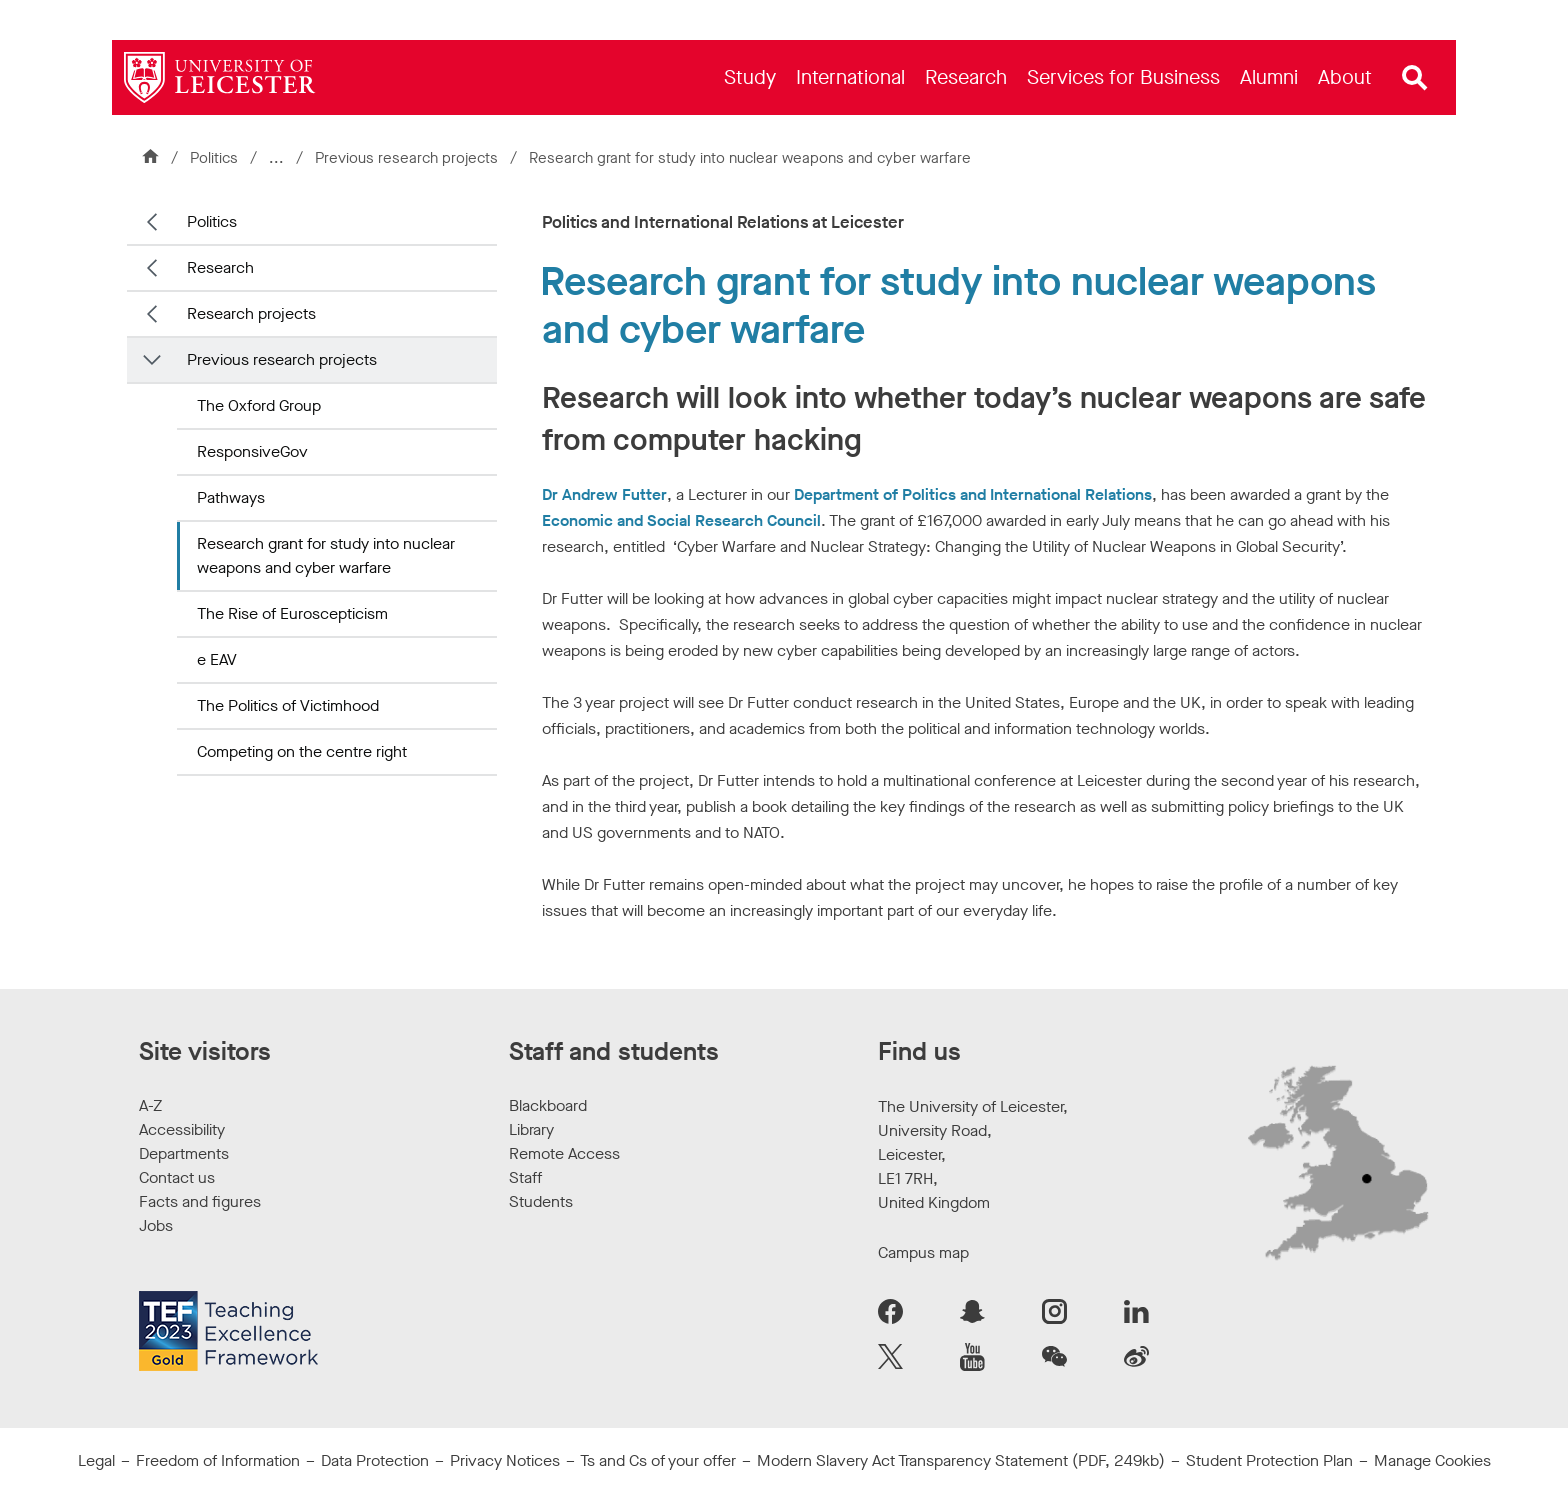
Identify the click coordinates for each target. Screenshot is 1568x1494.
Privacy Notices (505, 1460)
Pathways (231, 497)
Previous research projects (408, 158)
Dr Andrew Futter (604, 494)
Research (220, 267)
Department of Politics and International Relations (973, 494)
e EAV (217, 659)
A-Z (150, 1105)
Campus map (923, 1252)
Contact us (177, 1177)
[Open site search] (1415, 78)
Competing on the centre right (302, 751)
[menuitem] (750, 77)
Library (531, 1129)
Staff (525, 1177)
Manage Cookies (1432, 1460)
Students (541, 1201)
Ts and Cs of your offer (658, 1460)
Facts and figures (200, 1201)
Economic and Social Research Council (681, 520)
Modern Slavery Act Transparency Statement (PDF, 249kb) (961, 1460)
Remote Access (564, 1153)
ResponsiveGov (252, 451)
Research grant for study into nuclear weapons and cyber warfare (326, 555)
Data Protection (375, 1460)
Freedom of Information (218, 1460)
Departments (184, 1153)
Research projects (251, 313)
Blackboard (548, 1105)
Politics (214, 158)
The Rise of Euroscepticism (292, 613)
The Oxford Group (259, 405)
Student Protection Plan (1269, 1460)
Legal (96, 1460)
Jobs (156, 1225)
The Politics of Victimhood (288, 705)
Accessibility (182, 1129)
